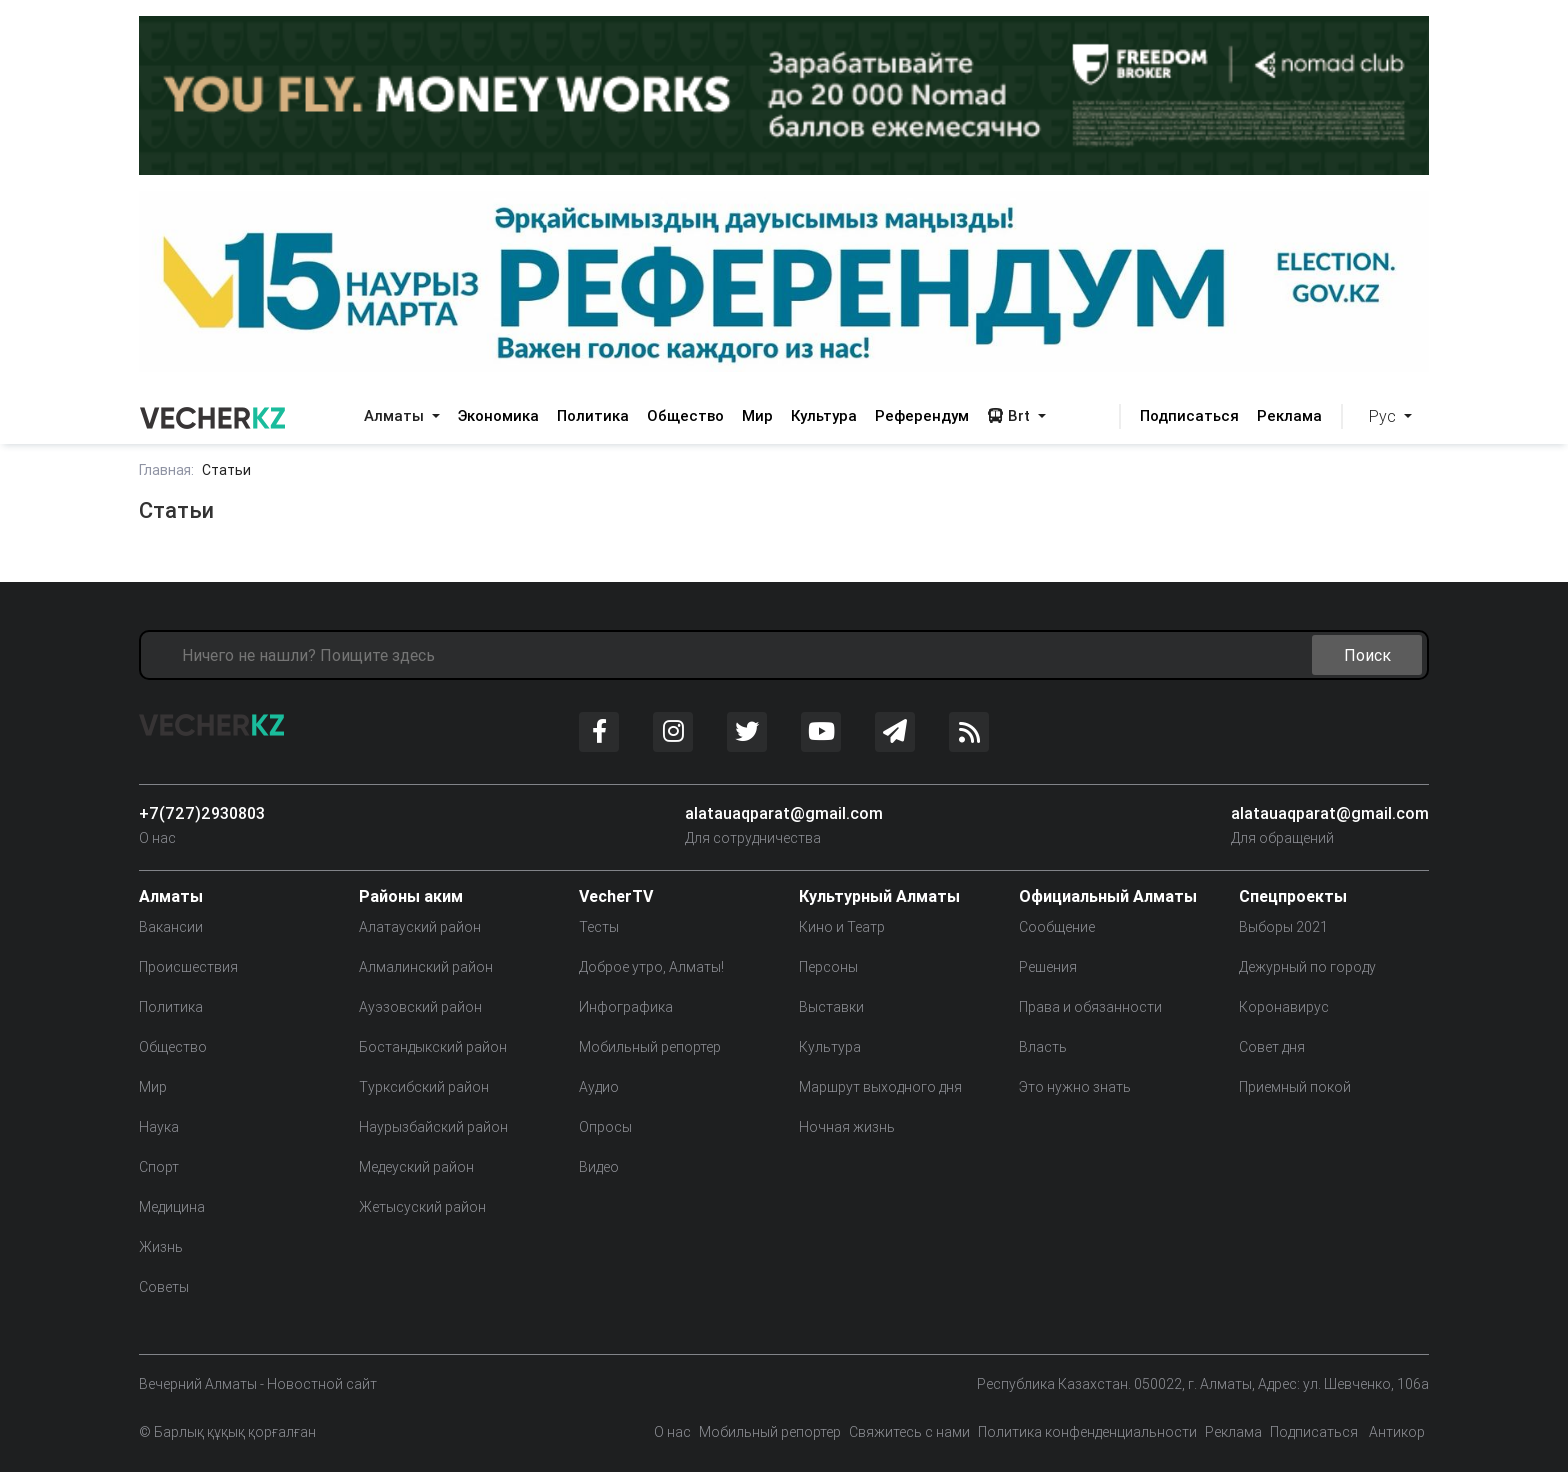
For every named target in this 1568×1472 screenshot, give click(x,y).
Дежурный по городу (1307, 967)
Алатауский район (420, 927)
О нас (157, 838)
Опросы (605, 1127)
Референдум (922, 415)
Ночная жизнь (847, 1127)
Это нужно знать (1075, 1087)
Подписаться (1189, 415)
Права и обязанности (1090, 1007)
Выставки (831, 1007)
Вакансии (171, 927)
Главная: (166, 470)
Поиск (1367, 655)
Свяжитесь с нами (909, 1432)
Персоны (828, 967)
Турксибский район (424, 1087)
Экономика (498, 415)
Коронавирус (1284, 1007)
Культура (824, 415)
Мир (757, 415)
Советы (164, 1287)
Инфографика (626, 1007)
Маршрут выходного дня (880, 1087)
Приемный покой (1295, 1087)
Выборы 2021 (1283, 927)
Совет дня (1272, 1047)
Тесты (599, 927)
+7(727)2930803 (202, 813)
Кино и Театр (842, 927)
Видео (599, 1167)
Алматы (396, 415)
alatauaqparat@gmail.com (784, 813)
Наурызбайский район (433, 1127)
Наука (159, 1127)
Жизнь (161, 1247)
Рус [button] (1384, 416)
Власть (1043, 1047)
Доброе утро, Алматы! (651, 967)
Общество (685, 415)
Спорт (159, 1167)
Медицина (172, 1207)
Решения (1048, 967)
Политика (593, 415)
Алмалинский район (426, 967)
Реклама (1289, 415)
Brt (1010, 415)
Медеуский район (416, 1167)
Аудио (599, 1087)
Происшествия (188, 967)
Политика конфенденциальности (1087, 1432)
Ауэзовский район (420, 1007)
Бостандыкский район (433, 1047)
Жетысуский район (422, 1207)
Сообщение (1057, 927)
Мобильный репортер (650, 1047)
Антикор (1395, 1432)
